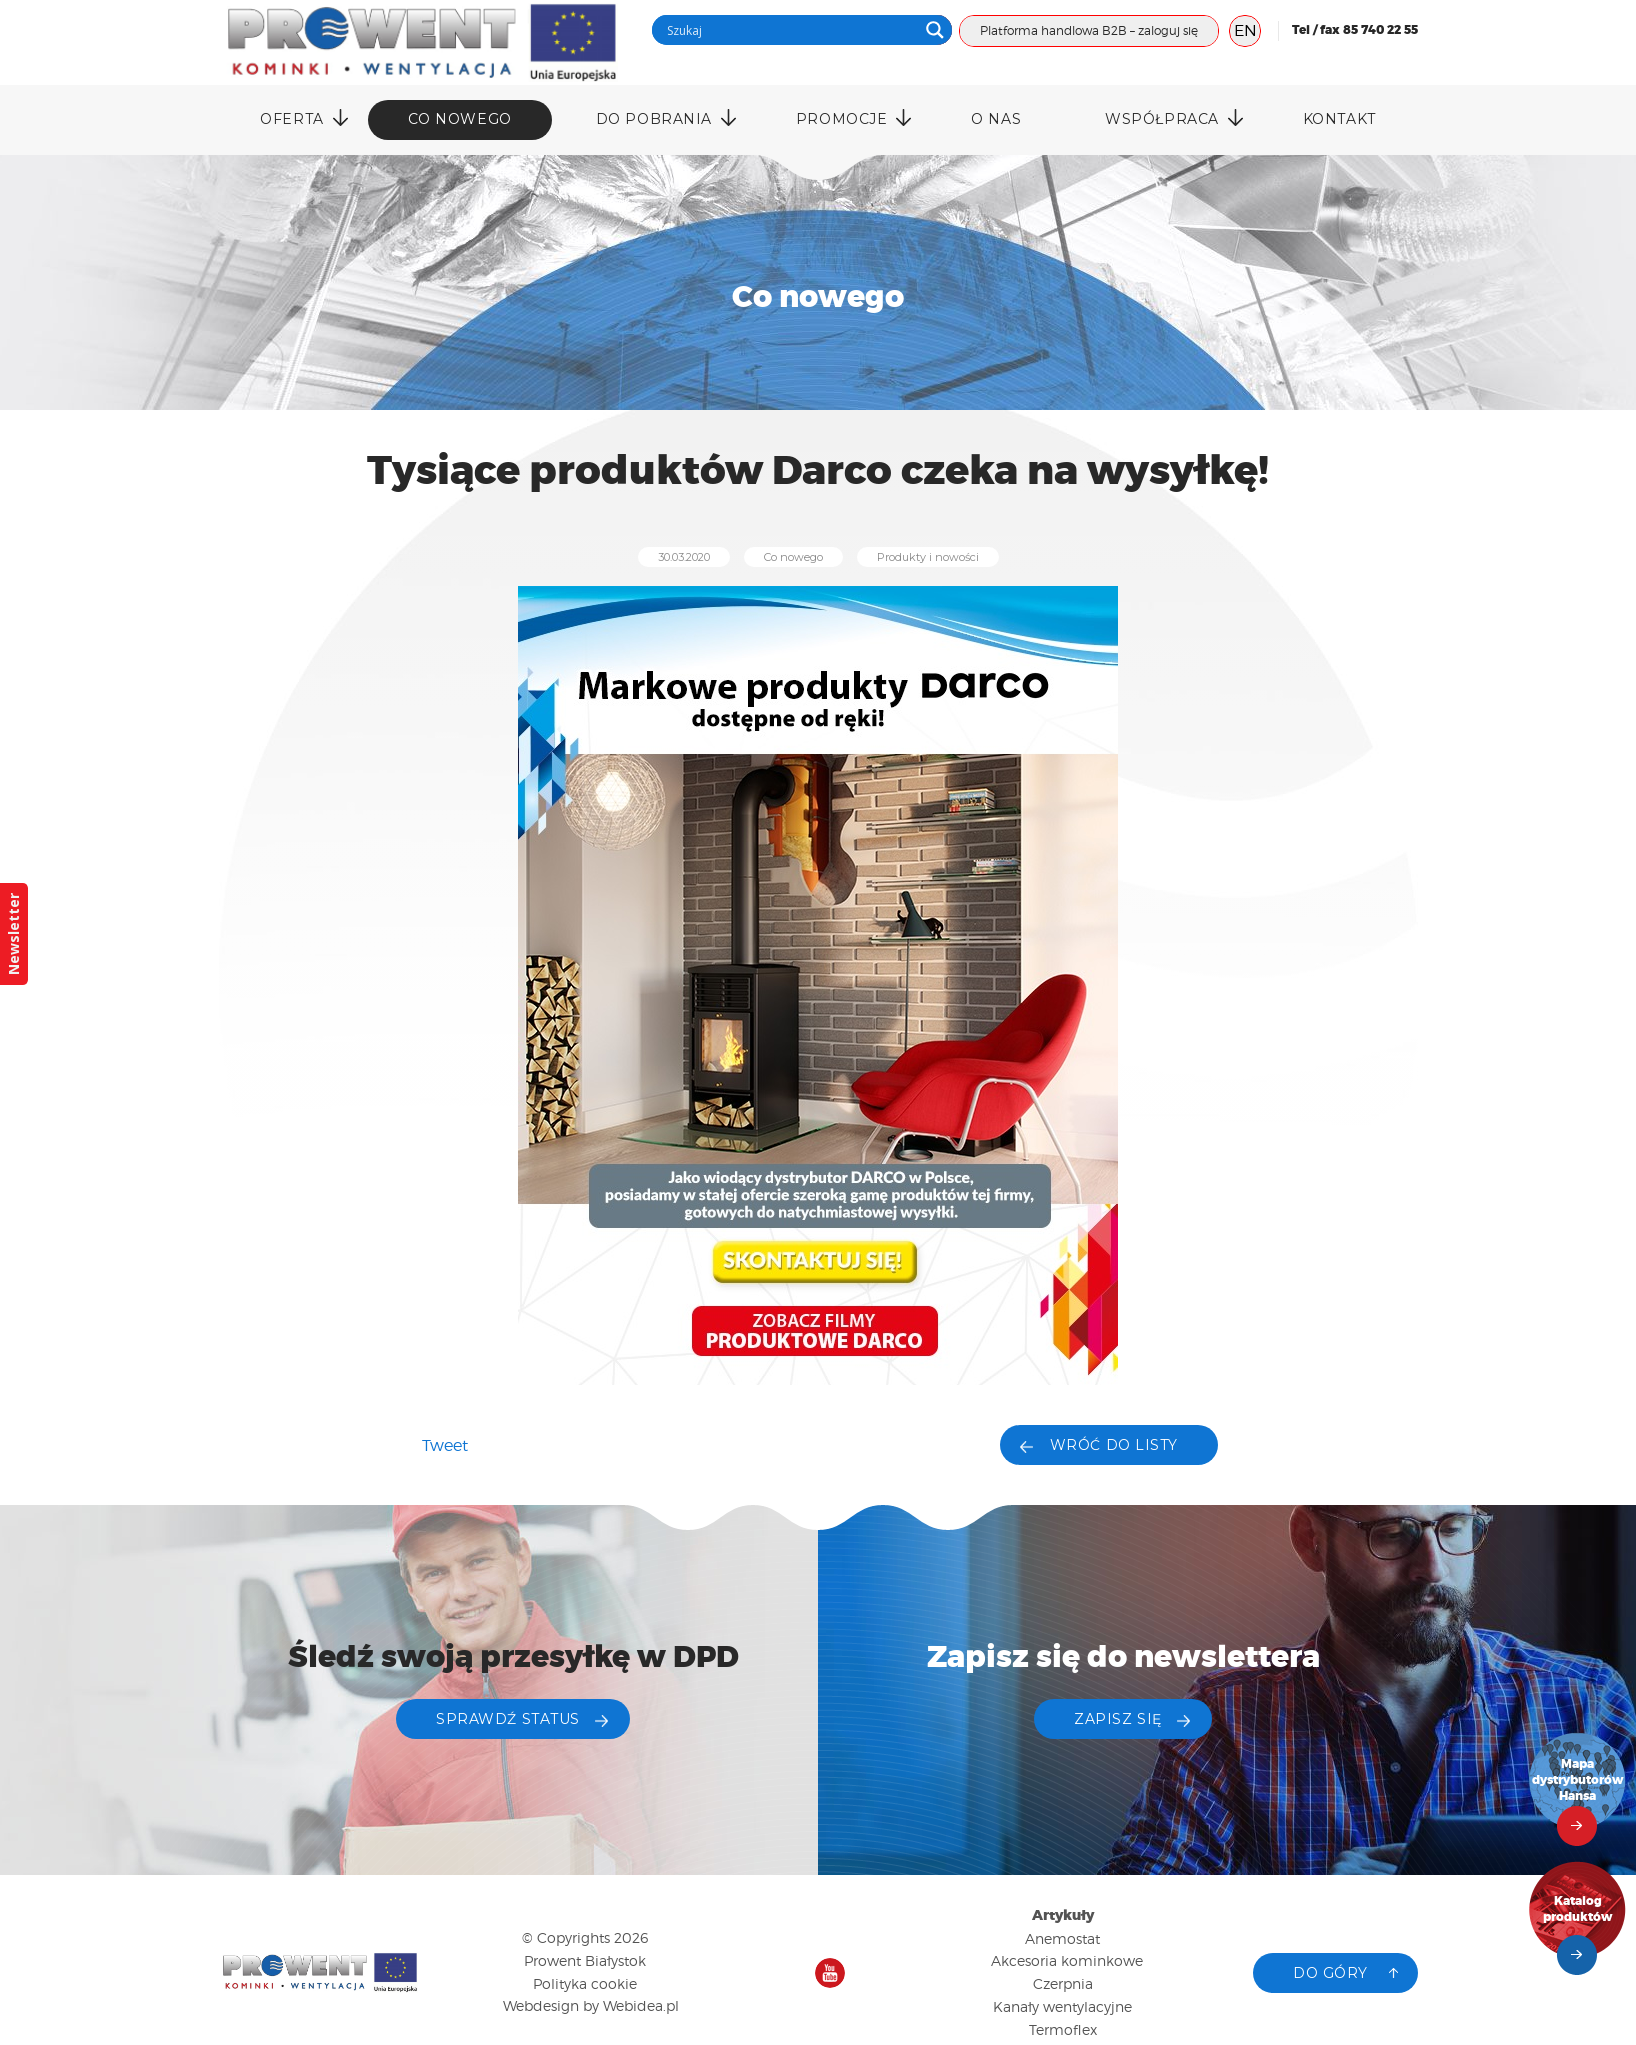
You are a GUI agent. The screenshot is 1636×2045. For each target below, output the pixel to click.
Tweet (445, 1445)
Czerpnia (1063, 1983)
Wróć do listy (1114, 1445)
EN (1245, 30)
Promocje (841, 119)
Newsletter (13, 934)
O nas (996, 119)
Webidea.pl (641, 2005)
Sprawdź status (508, 1719)
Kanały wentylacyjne (1062, 2006)
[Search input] (790, 30)
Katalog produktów (1578, 1909)
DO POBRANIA (654, 119)
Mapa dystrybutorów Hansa (1578, 1780)
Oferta (291, 119)
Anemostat (1062, 1938)
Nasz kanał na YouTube (830, 1973)
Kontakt (1339, 119)
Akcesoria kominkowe (1067, 1960)
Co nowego (460, 119)
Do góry (1330, 1973)
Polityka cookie (585, 1983)
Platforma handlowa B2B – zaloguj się (1089, 30)
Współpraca (1162, 119)
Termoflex (1063, 2029)
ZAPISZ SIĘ (1118, 1719)
